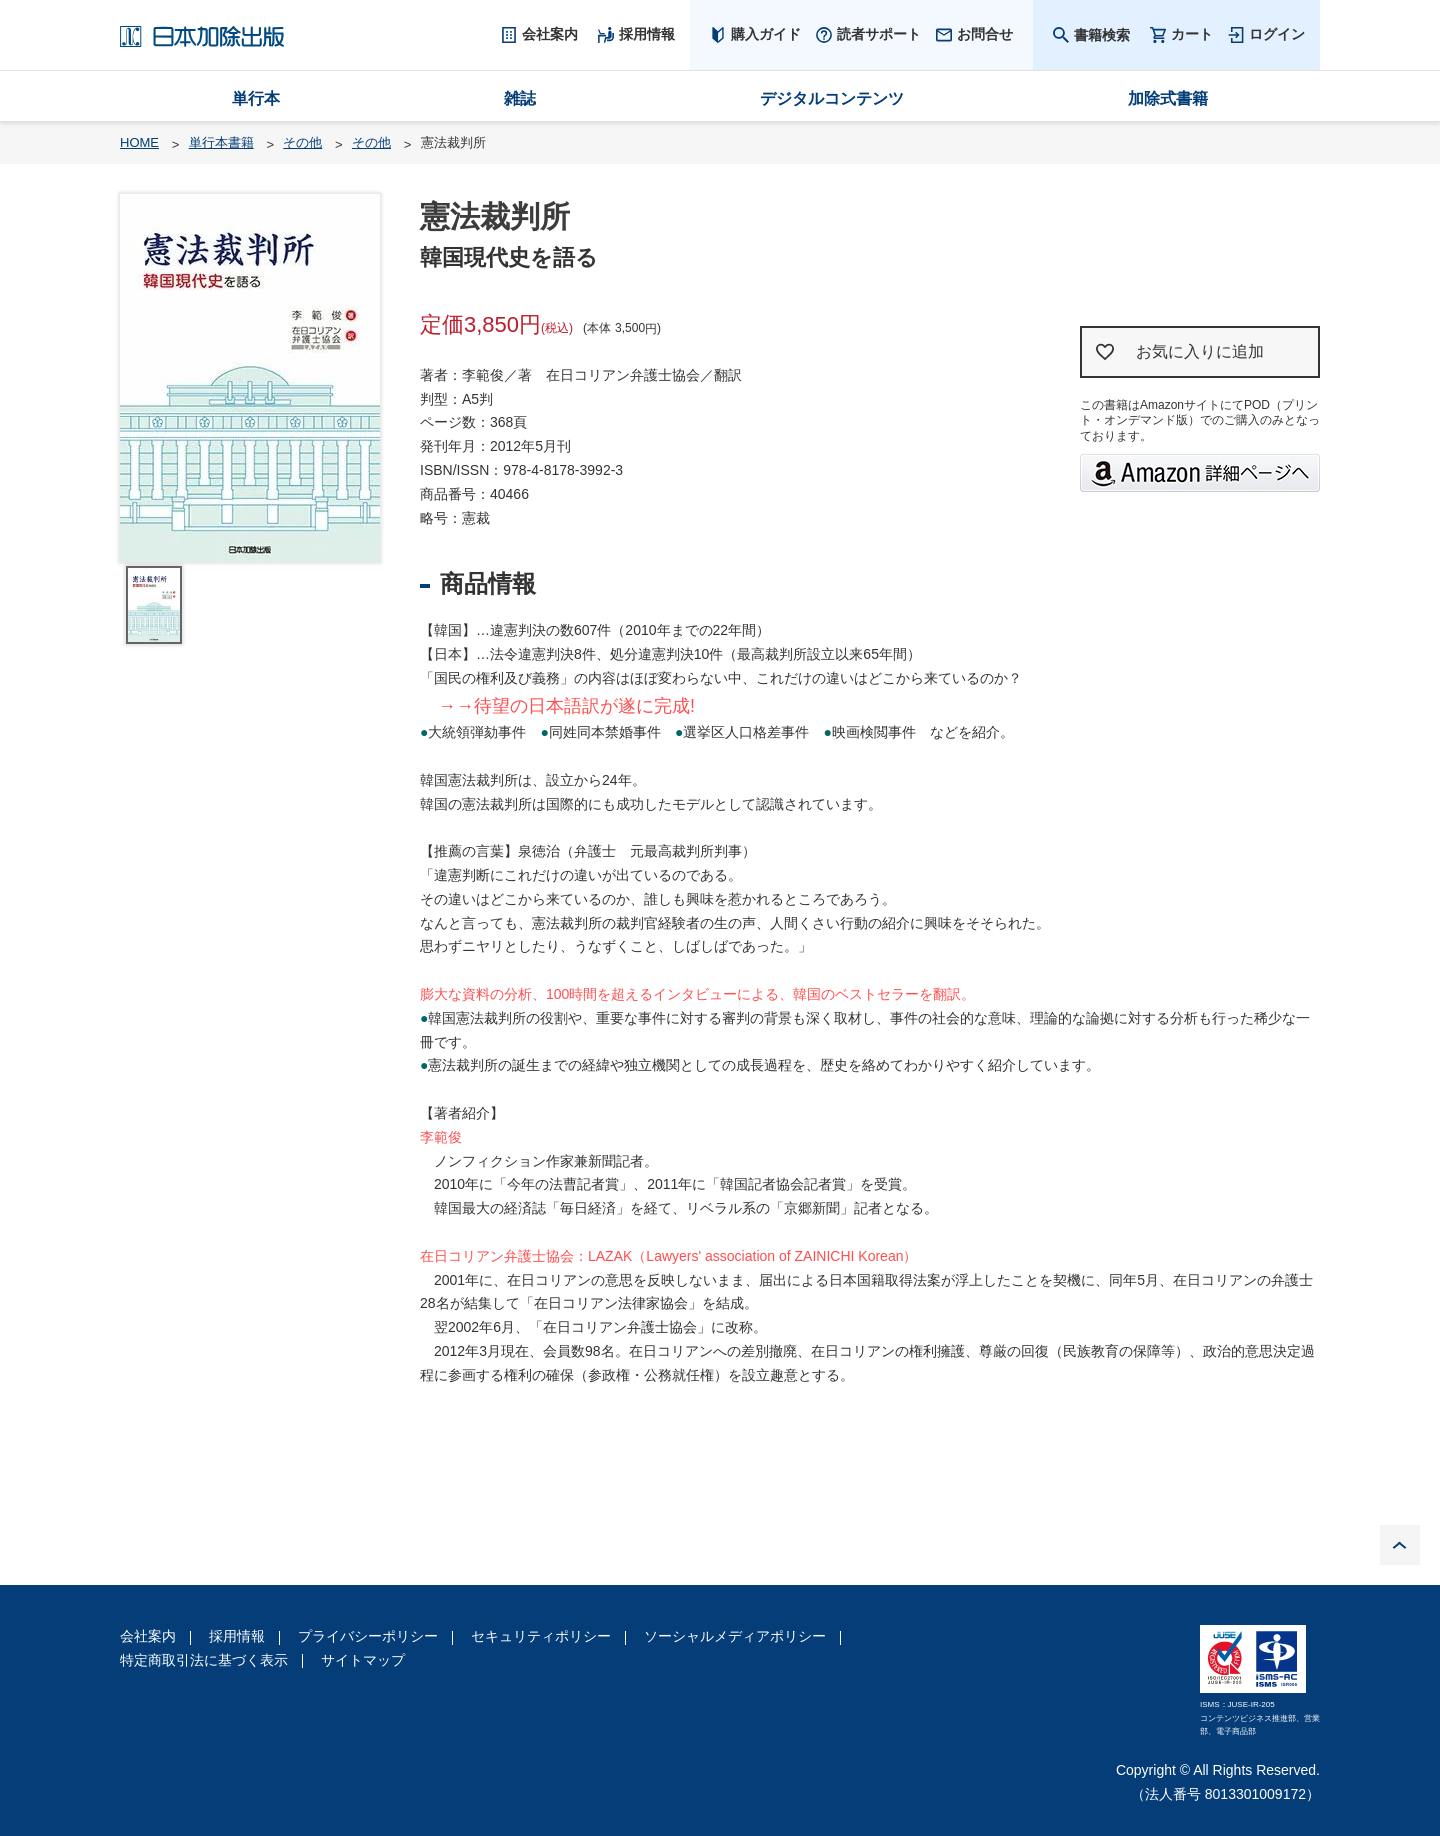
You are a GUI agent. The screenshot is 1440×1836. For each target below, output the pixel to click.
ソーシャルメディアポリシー (735, 1636)
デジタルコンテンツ (832, 98)
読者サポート (879, 34)
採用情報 (237, 1636)
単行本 (256, 98)
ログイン (1277, 34)
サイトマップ (363, 1660)
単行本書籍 (221, 142)
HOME (139, 142)
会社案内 (148, 1636)
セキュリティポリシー (541, 1636)
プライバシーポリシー (368, 1636)
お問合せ (985, 34)
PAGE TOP (1400, 1545)
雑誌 (520, 98)
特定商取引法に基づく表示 (204, 1660)
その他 (302, 142)
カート (1192, 34)
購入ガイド (766, 34)
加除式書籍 (1168, 98)
